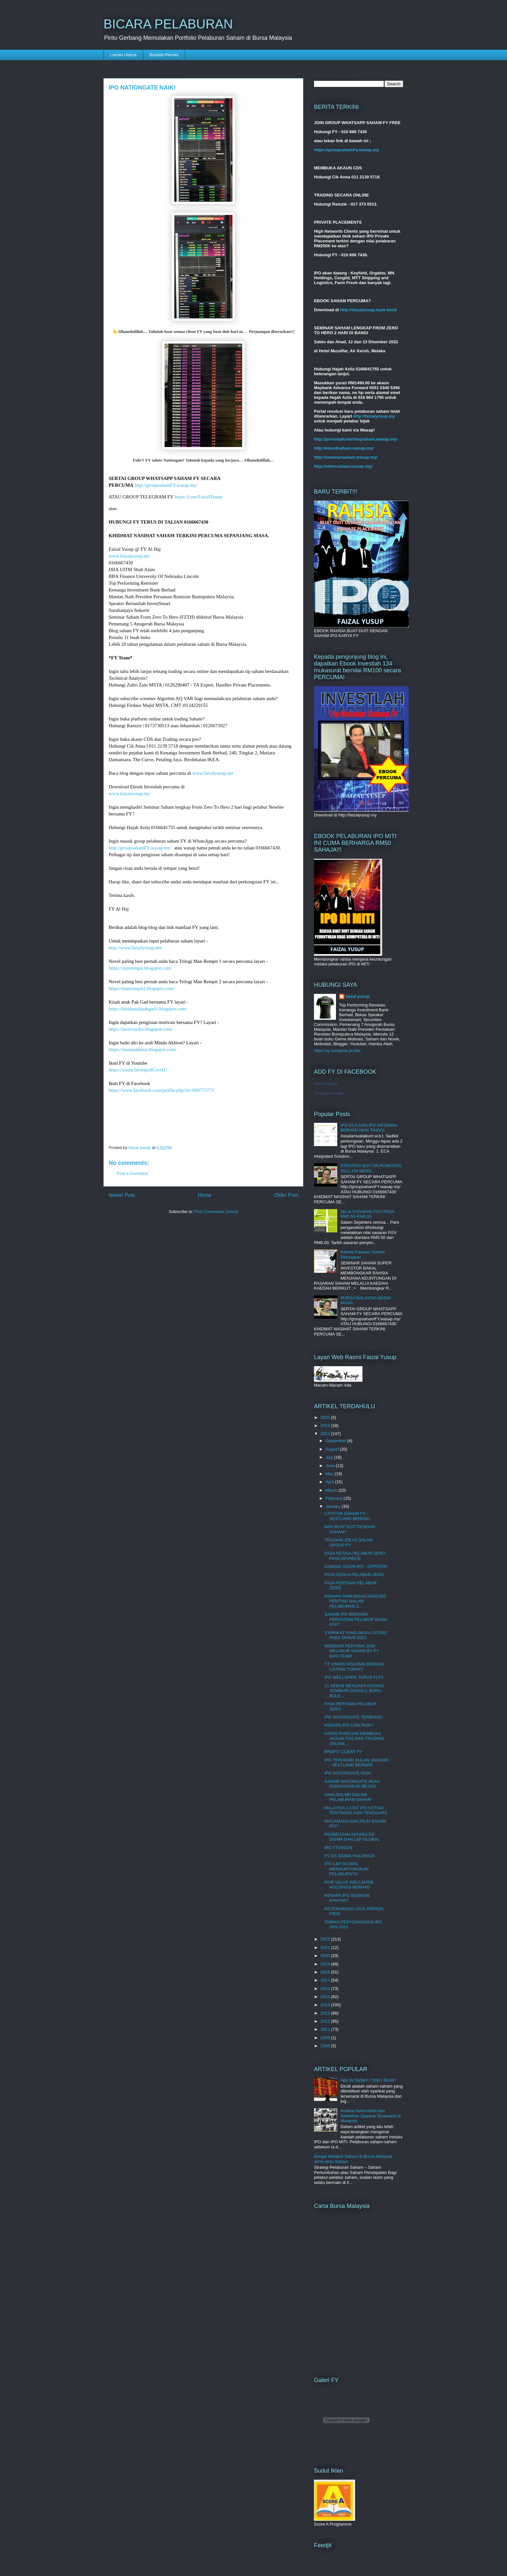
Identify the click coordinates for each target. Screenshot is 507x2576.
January (334, 1506)
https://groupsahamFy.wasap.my (346, 149)
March (332, 1490)
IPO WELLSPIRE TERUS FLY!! (353, 1677)
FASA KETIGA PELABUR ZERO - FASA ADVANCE (355, 1556)
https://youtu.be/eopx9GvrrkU (138, 1069)
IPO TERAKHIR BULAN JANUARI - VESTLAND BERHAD (356, 1763)
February (335, 1498)
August (333, 1449)
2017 (325, 1980)
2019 (325, 1964)
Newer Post (122, 1195)
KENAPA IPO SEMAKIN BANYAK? (346, 1898)
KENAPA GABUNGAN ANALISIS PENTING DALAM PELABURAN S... (355, 1601)
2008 (325, 2045)
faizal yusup (358, 996)
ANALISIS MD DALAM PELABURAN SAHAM (347, 1797)
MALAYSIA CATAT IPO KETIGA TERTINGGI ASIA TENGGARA (355, 1810)
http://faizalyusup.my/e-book (368, 309)
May (330, 1473)
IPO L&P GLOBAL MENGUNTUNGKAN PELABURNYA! (346, 1868)
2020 (325, 1955)
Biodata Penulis (163, 54)
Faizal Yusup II (325, 1083)
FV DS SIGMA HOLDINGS (349, 1855)
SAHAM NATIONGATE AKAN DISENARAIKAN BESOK (352, 1784)
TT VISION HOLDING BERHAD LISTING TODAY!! (354, 1667)
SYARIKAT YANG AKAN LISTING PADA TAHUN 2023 (355, 1635)
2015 (325, 1996)
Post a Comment (132, 1173)
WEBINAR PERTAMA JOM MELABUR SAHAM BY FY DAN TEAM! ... (351, 1651)
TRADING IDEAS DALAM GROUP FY (348, 1543)
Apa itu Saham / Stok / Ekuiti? (368, 2080)
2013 (325, 2013)
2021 (325, 1947)
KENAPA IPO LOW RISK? (348, 1725)
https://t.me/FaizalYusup (198, 496)
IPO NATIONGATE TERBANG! (353, 1717)
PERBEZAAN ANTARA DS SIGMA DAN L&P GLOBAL (352, 1837)
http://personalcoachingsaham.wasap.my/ (355, 439)
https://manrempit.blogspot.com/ (140, 968)
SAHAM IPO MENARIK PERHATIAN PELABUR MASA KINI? (355, 1619)
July (330, 1457)
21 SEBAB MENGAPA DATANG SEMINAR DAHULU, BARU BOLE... (354, 1690)
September (336, 1440)
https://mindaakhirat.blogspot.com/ (143, 1049)
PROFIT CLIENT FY (343, 1751)
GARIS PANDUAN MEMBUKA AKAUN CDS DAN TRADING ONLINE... (354, 1738)
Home (204, 1195)
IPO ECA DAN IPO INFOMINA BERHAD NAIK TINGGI (368, 1128)
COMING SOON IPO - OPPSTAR (355, 1566)
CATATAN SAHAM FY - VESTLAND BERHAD (347, 1516)
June (331, 1465)
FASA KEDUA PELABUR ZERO (354, 1574)
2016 (325, 1988)
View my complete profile (337, 1050)
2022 (325, 1939)
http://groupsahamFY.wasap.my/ (166, 485)
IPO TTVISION (338, 1847)
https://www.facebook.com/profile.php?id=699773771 (161, 1090)
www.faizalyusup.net (129, 556)
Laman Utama (123, 54)
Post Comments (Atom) (216, 1211)
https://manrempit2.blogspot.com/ (141, 988)
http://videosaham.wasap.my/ (343, 466)
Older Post (286, 1195)
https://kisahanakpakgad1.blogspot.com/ (148, 1008)
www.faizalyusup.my (129, 793)
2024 (325, 1425)
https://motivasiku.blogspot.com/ (141, 1029)
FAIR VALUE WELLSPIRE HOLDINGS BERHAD (348, 1885)
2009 (325, 2037)
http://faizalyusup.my (374, 416)
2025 (325, 1417)
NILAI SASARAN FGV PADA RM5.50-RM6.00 (367, 1214)
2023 (325, 1433)
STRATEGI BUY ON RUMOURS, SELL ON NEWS (371, 1168)
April (330, 1481)
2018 (325, 1972)
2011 (325, 2029)
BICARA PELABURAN (168, 24)
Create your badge (328, 1093)
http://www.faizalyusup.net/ (136, 947)
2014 (325, 2004)
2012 (325, 2021)
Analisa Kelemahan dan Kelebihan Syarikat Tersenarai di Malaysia (370, 2115)
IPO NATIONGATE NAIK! (348, 1773)
